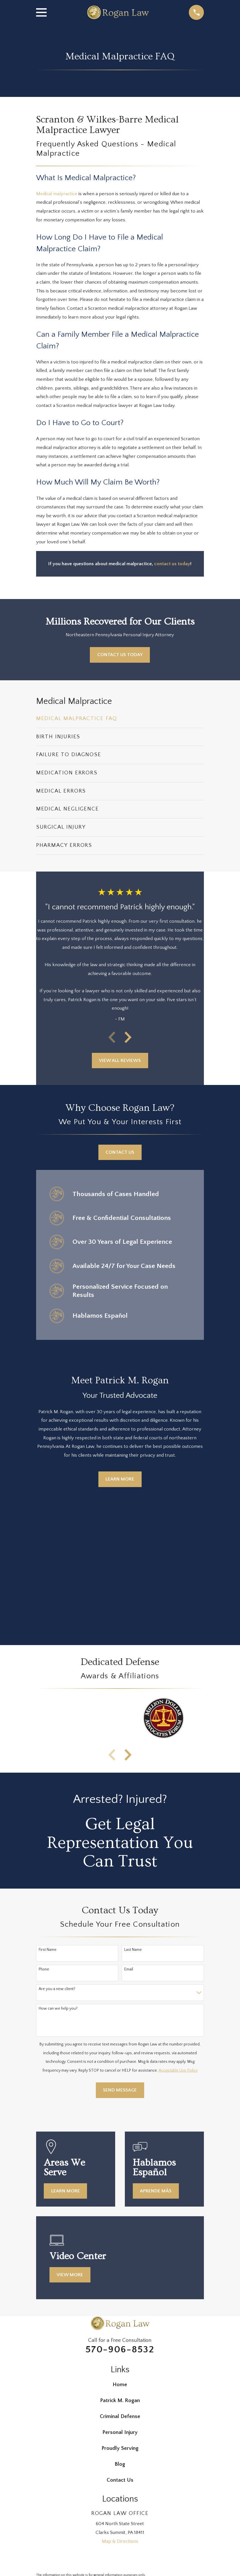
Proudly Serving (120, 2448)
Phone (44, 1969)
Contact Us (119, 1152)
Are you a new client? (57, 1989)
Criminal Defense (120, 2416)
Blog (120, 2464)
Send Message (120, 2090)
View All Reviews (120, 1060)
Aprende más (155, 2191)
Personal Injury (120, 2432)
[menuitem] (120, 719)
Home (120, 2385)
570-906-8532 (120, 2349)
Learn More (119, 1479)
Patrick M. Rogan (120, 2401)
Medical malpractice (56, 193)
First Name (48, 1949)
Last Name (133, 1949)
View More (70, 2274)
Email (128, 1969)
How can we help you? (58, 2008)
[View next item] (128, 1037)
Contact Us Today (120, 654)
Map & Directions (120, 2541)
